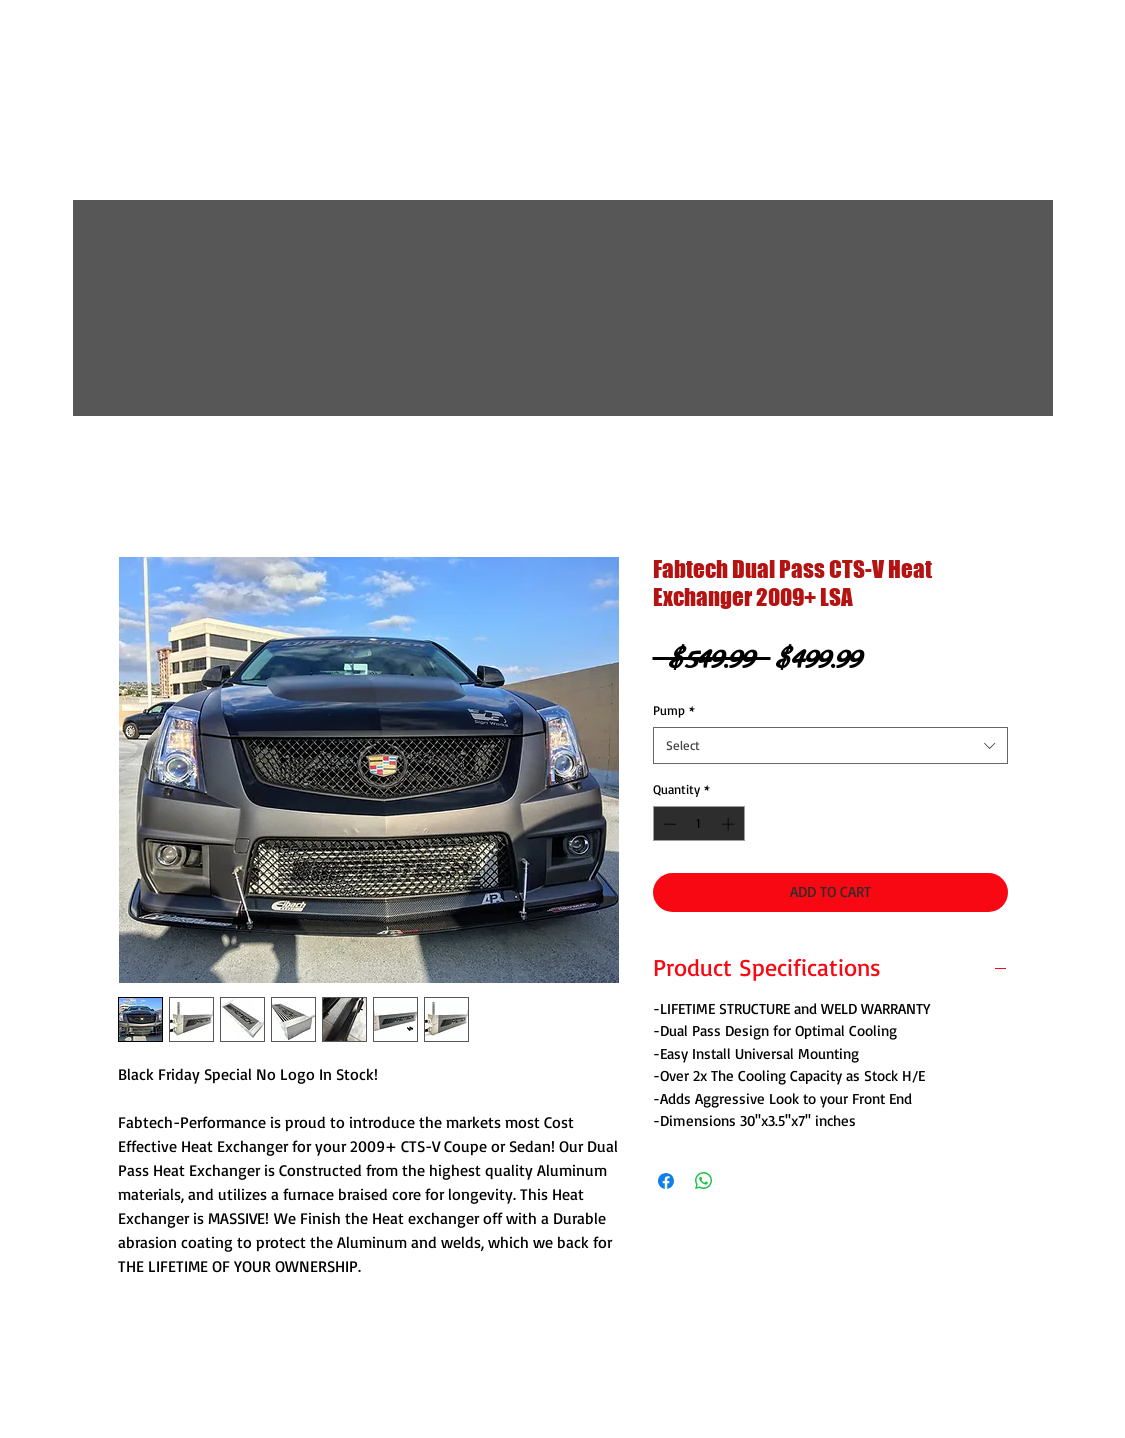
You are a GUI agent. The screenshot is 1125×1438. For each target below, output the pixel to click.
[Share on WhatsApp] (704, 1181)
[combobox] (830, 745)
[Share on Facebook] (666, 1181)
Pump (674, 710)
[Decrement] (668, 824)
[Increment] (730, 824)
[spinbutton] (698, 824)
